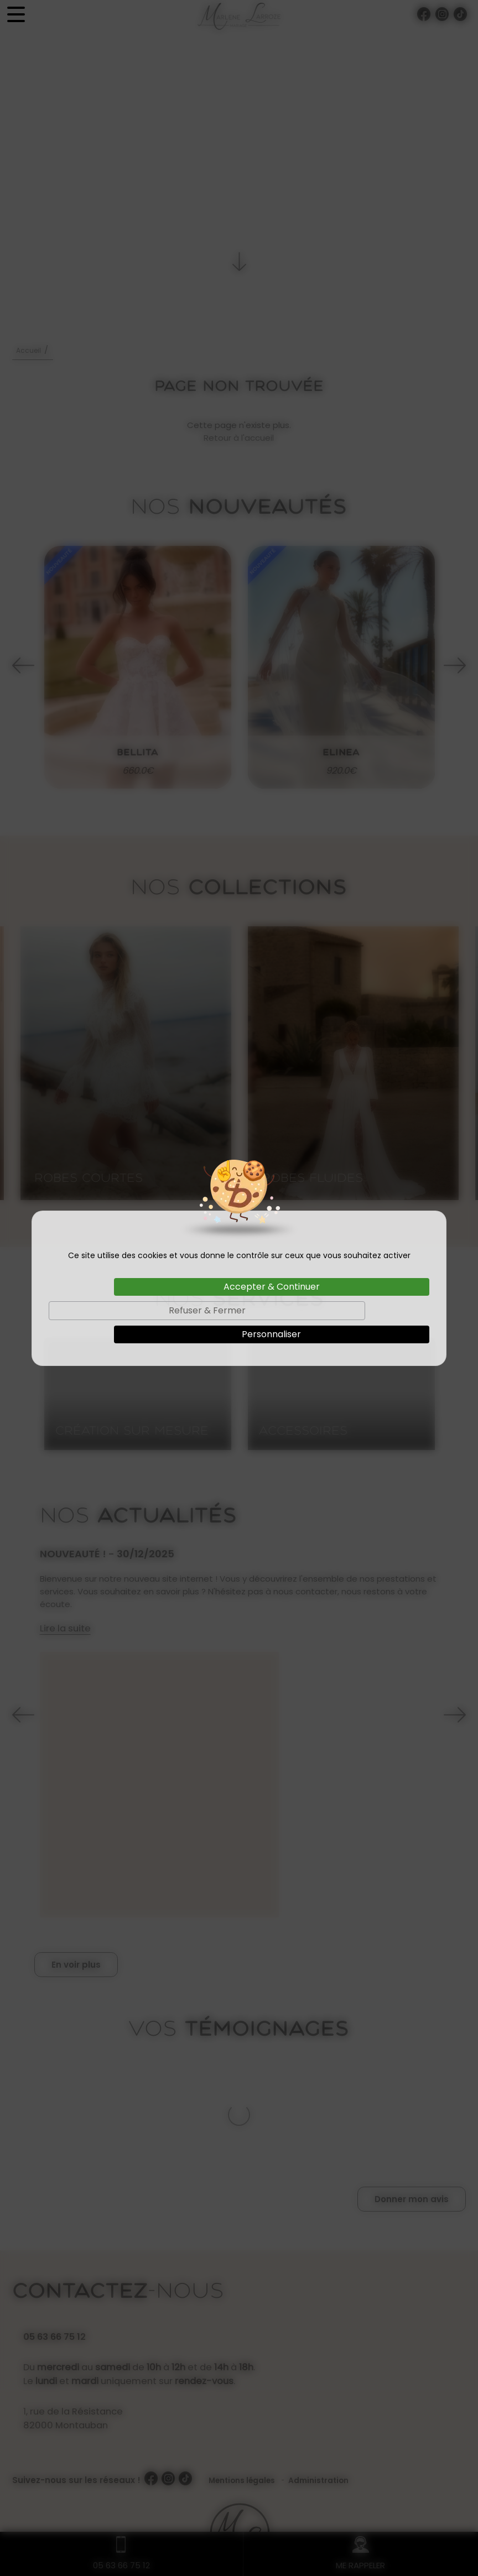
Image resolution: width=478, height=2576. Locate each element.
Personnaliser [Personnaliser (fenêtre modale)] (271, 1334)
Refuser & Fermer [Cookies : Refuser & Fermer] (207, 1310)
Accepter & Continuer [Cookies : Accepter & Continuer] (272, 1286)
